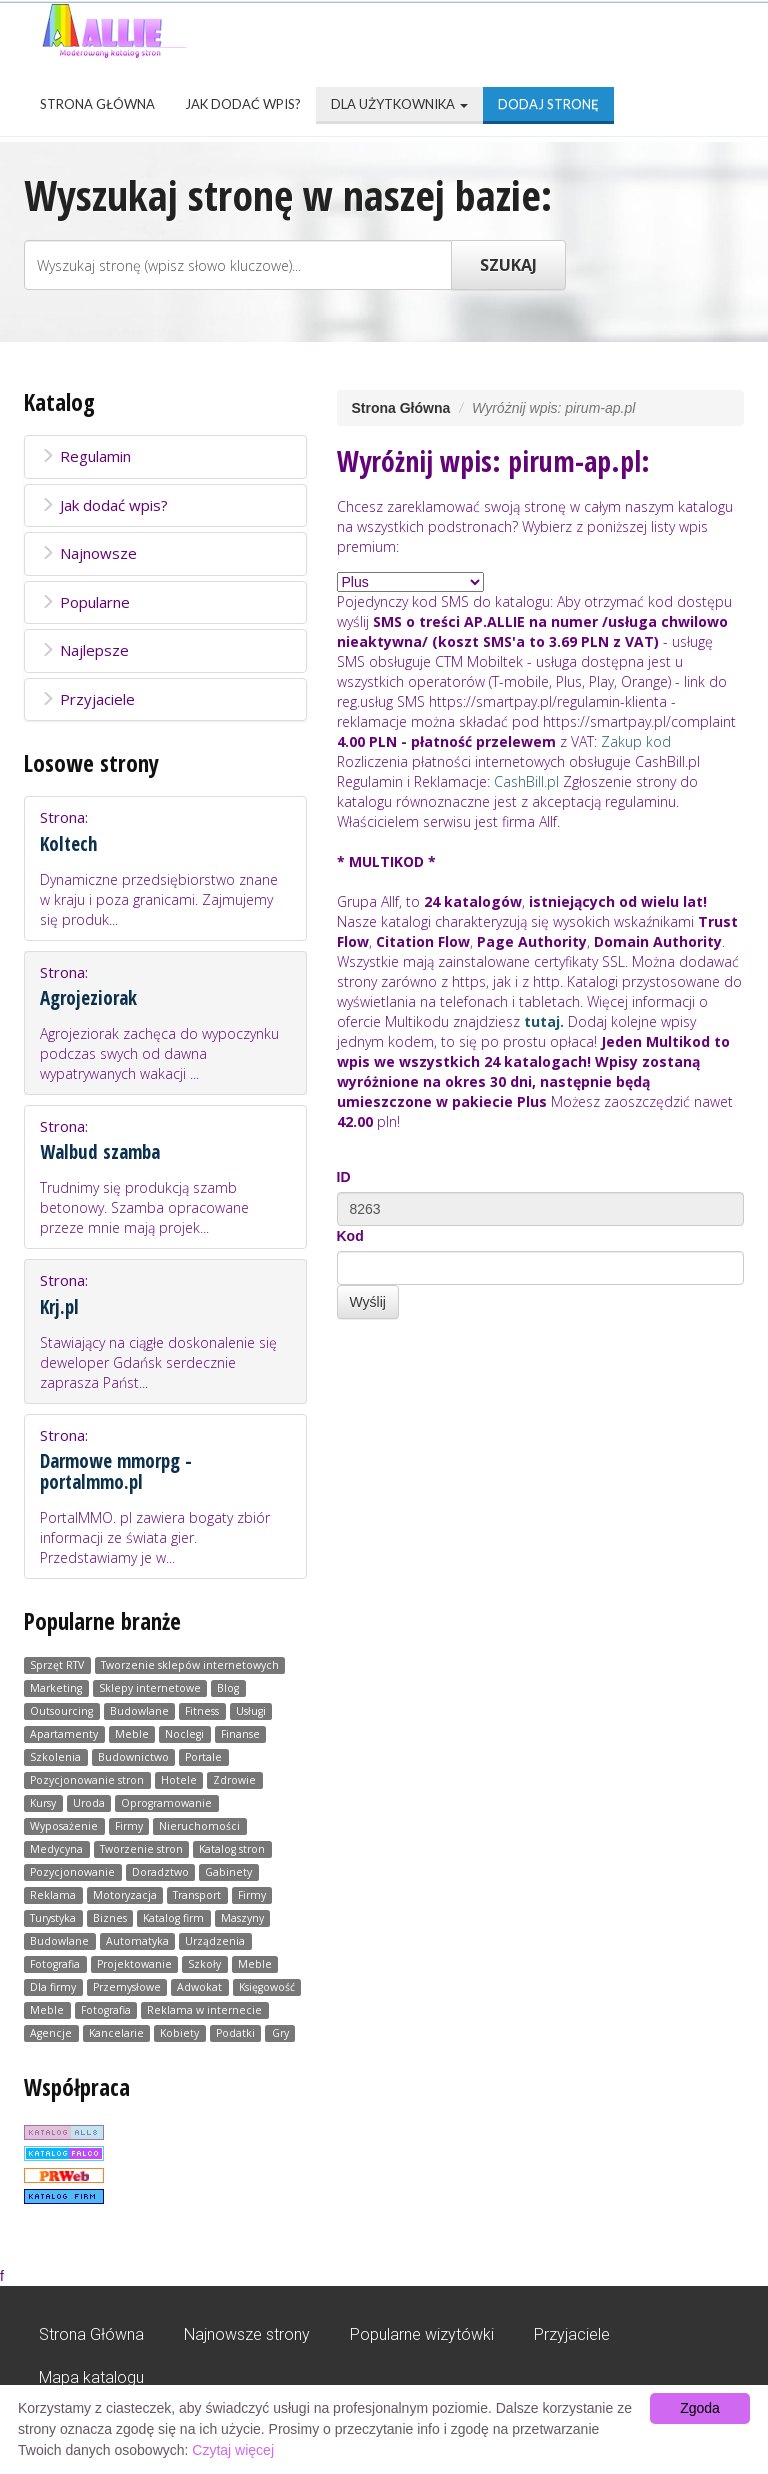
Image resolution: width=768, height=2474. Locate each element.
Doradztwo (160, 1872)
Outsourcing (61, 1711)
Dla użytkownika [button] (399, 104)
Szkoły (204, 1964)
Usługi (251, 1711)
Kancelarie (116, 2033)
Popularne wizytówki (422, 2334)
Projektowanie (134, 1964)
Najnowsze (88, 553)
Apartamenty (64, 1734)
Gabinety (228, 1872)
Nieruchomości (199, 1826)
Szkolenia (55, 1757)
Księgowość (267, 1987)
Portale (203, 1757)
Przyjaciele (87, 699)
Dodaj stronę (548, 104)
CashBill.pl (526, 781)
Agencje (51, 2033)
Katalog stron (232, 1849)
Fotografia (55, 1964)
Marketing (56, 1688)
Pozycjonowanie (72, 1872)
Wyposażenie (64, 1826)
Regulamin (85, 456)
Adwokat (199, 1987)
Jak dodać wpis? (243, 104)
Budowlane (139, 1711)
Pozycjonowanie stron (87, 1780)
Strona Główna (97, 104)
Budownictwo (133, 1757)
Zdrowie (234, 1780)
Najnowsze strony (247, 2334)
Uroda (89, 1803)
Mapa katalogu (91, 2377)
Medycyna (56, 1849)
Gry (280, 2033)
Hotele (179, 1780)
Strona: (165, 868)
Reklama (53, 1895)
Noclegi (184, 1734)
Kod (350, 1236)
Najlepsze (84, 650)
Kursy (43, 1803)
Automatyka (137, 1941)
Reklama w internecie (204, 2010)
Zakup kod (636, 741)
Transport (197, 1895)
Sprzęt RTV (57, 1665)
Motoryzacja (125, 1895)
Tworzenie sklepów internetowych (190, 1665)
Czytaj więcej (233, 2450)
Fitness (202, 1711)
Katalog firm (173, 1918)
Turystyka (53, 1918)
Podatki (235, 2033)
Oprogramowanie (166, 1803)
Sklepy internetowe (150, 1688)
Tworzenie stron (141, 1849)
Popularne (85, 602)
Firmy (129, 1826)
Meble (132, 1734)
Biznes (110, 1918)
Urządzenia (215, 1941)
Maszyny (242, 1918)
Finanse (240, 1734)
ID (344, 1177)
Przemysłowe (127, 1987)
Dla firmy (53, 1987)
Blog (228, 1688)
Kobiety (179, 2033)
